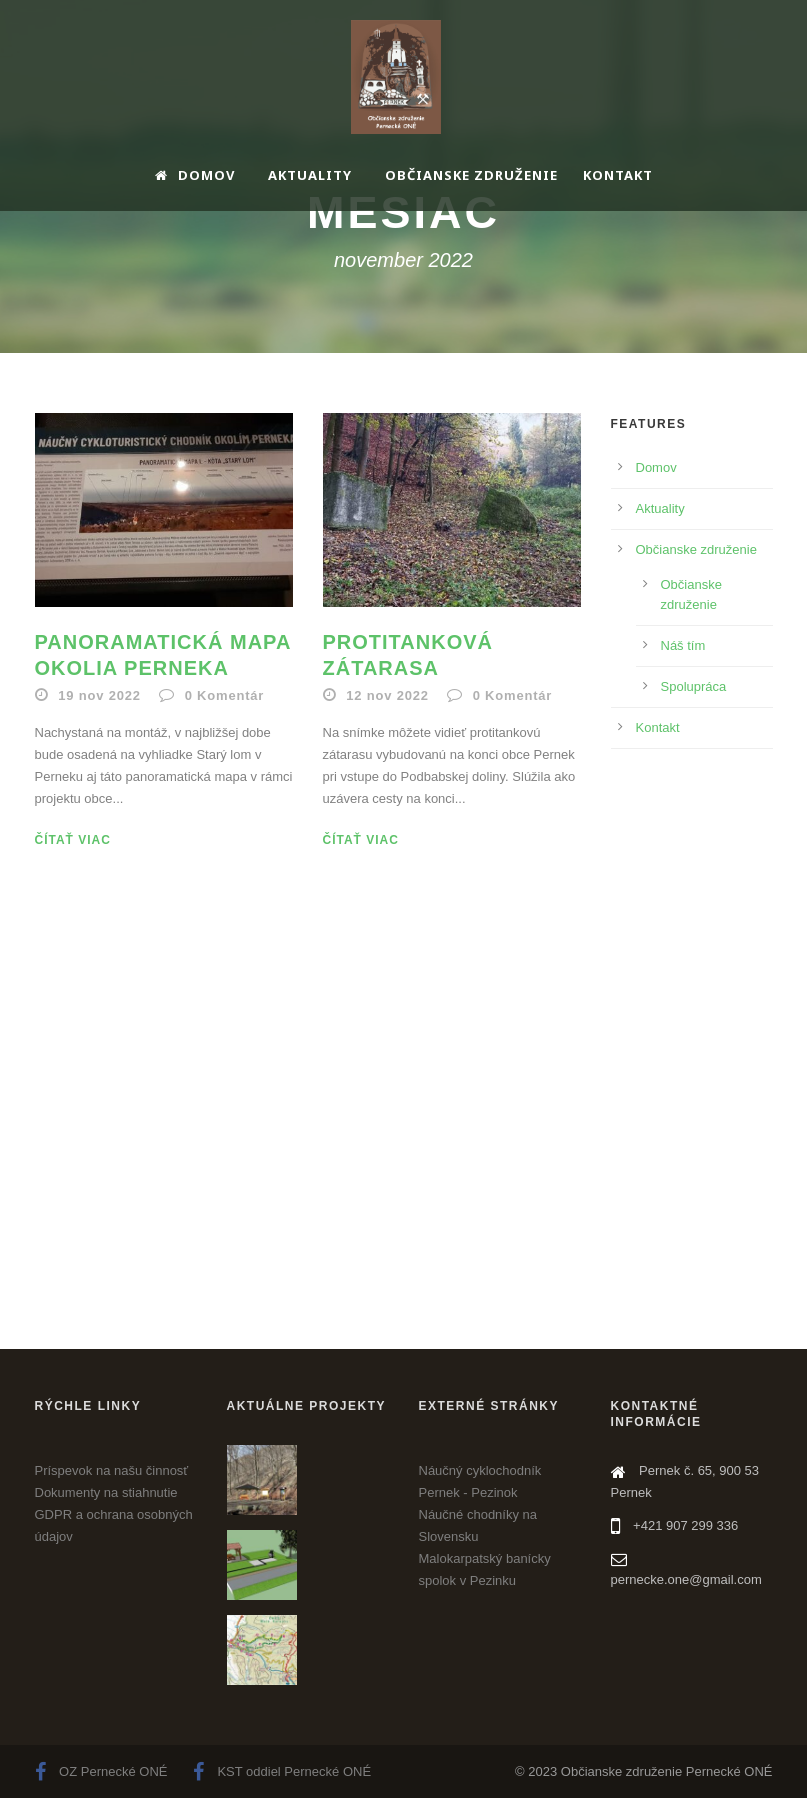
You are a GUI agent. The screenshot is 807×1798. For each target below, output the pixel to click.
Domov (195, 175)
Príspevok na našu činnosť (112, 1470)
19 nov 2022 (99, 695)
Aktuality (310, 175)
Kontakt (618, 175)
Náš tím (683, 645)
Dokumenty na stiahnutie (106, 1492)
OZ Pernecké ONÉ (101, 1771)
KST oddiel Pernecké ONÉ (282, 1771)
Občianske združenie (471, 175)
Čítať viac (73, 840)
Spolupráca (694, 686)
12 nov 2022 (387, 695)
